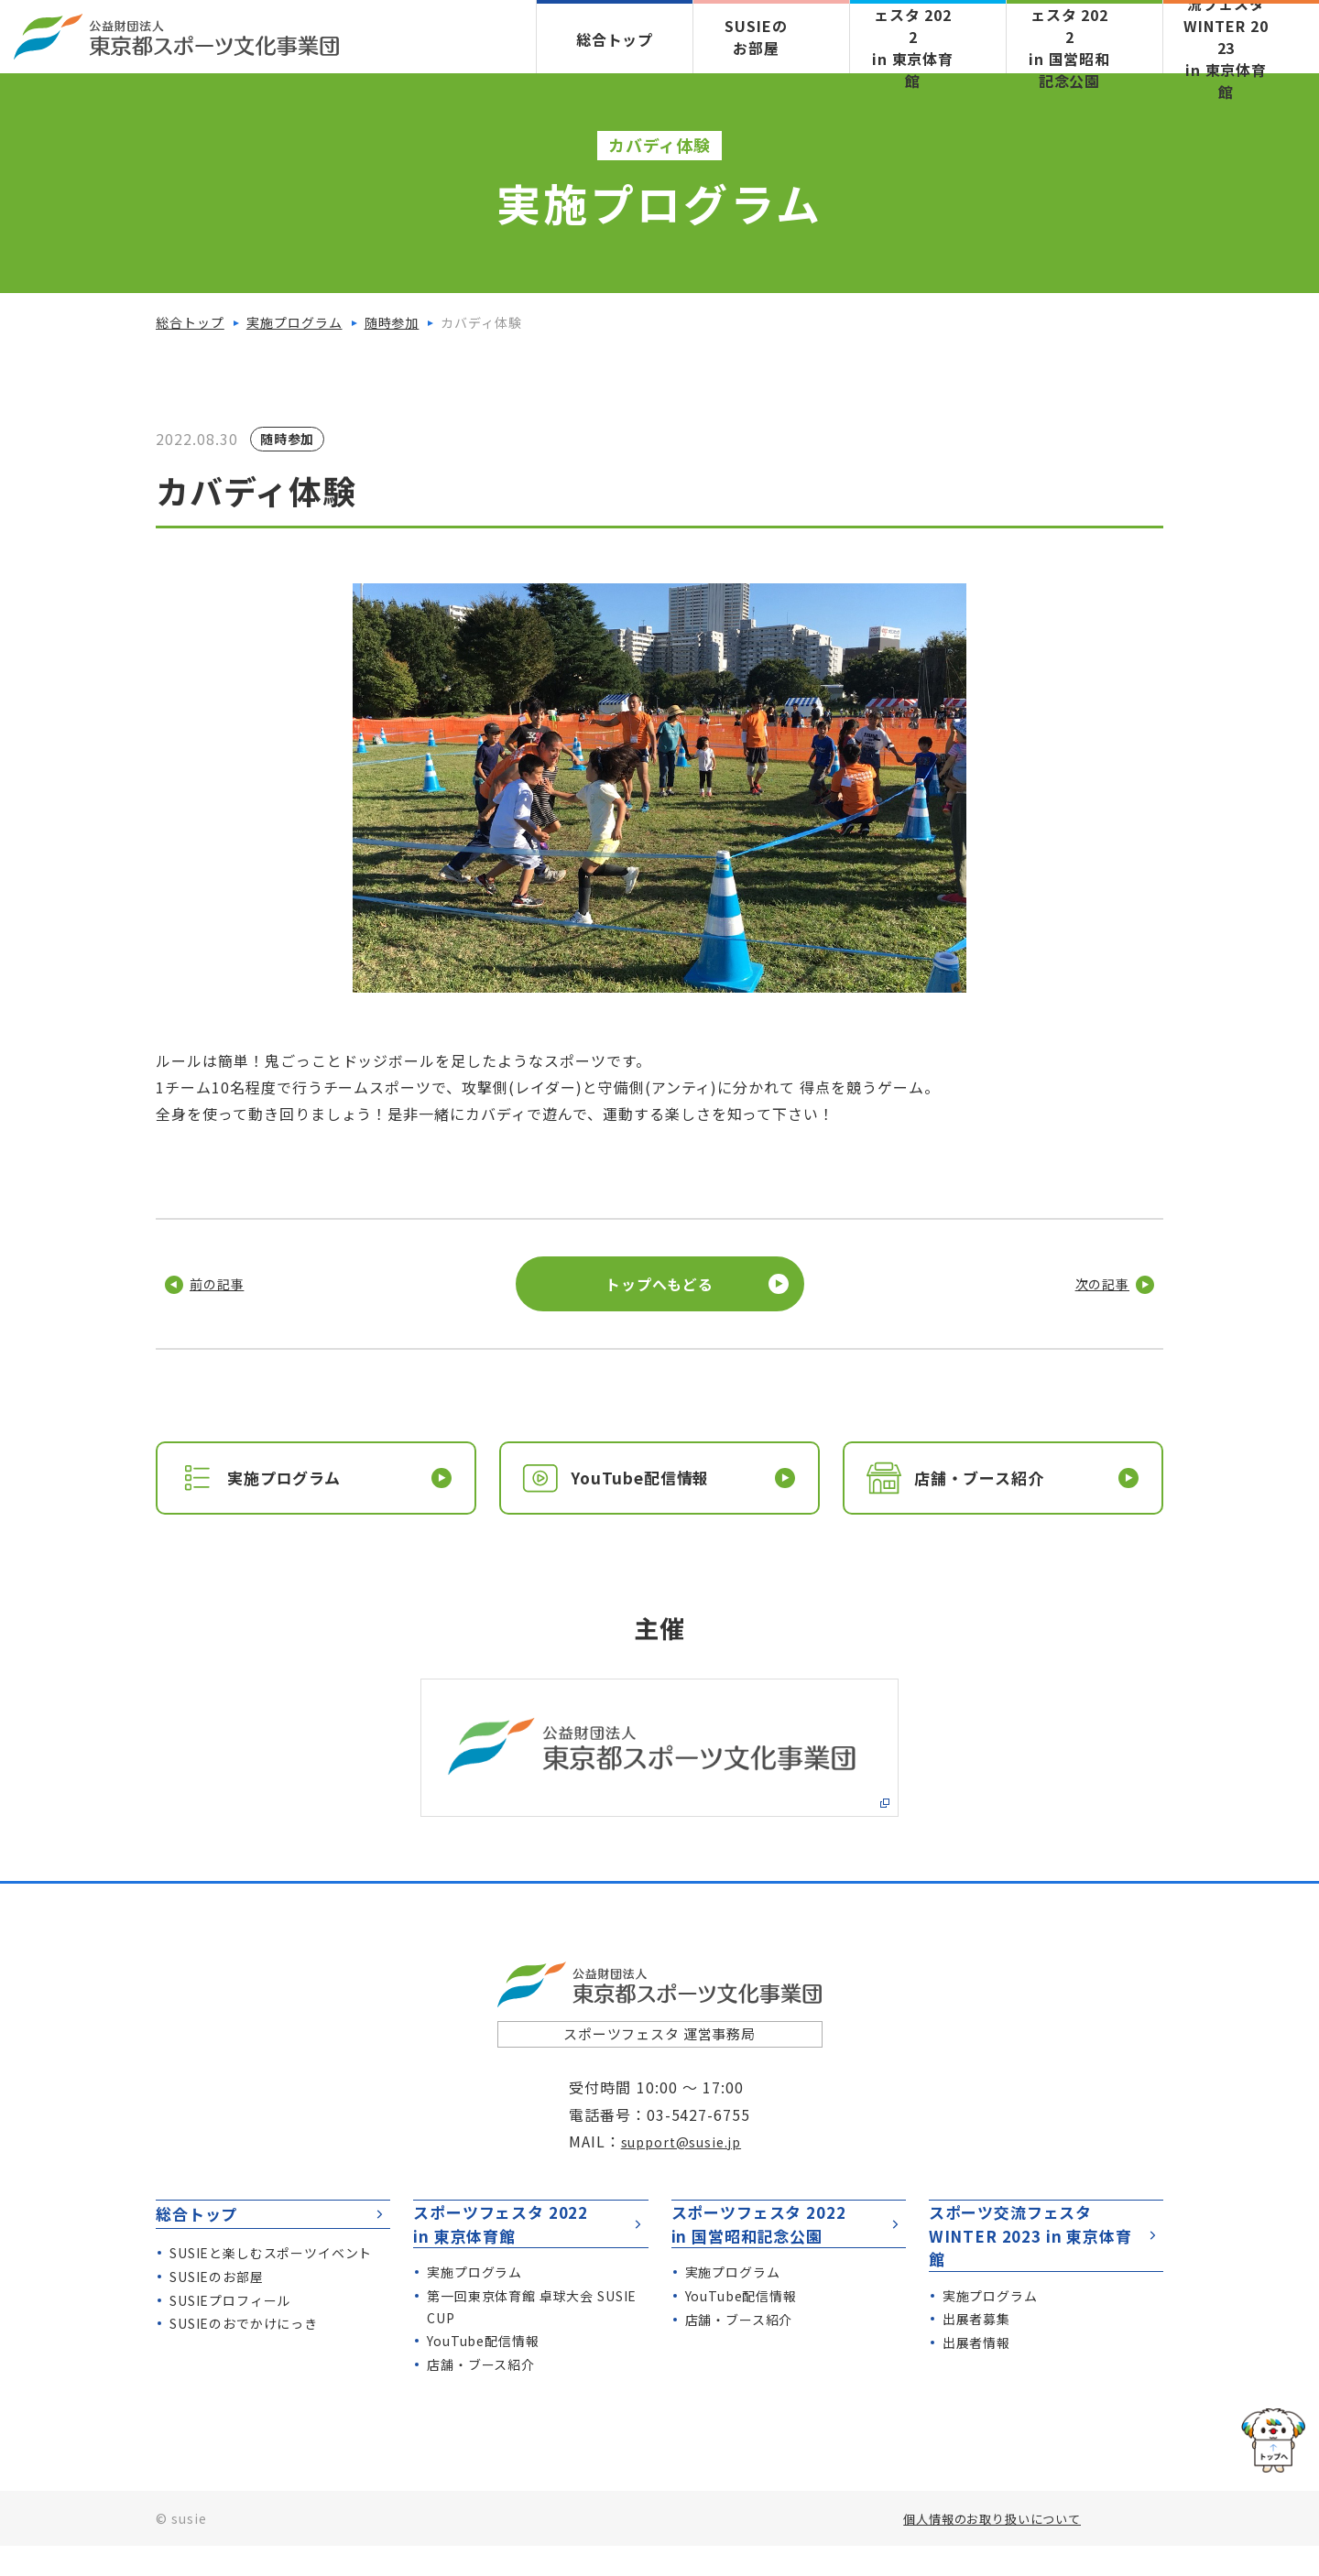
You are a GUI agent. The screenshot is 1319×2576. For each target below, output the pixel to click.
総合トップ (615, 39)
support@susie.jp (685, 2145)
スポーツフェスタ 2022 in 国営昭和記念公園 (790, 2240)
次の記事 (1092, 1284)
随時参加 (392, 322)
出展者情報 (977, 2350)
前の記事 (226, 1284)
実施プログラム (294, 322)
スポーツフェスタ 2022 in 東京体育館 (531, 2240)
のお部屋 (217, 2326)
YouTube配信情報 (483, 2371)
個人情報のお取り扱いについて (985, 2548)
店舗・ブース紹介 (481, 2395)
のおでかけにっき (244, 2373)
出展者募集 (977, 2326)
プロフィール (230, 2350)
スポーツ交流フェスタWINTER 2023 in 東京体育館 (1047, 2240)
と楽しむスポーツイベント (271, 2302)
